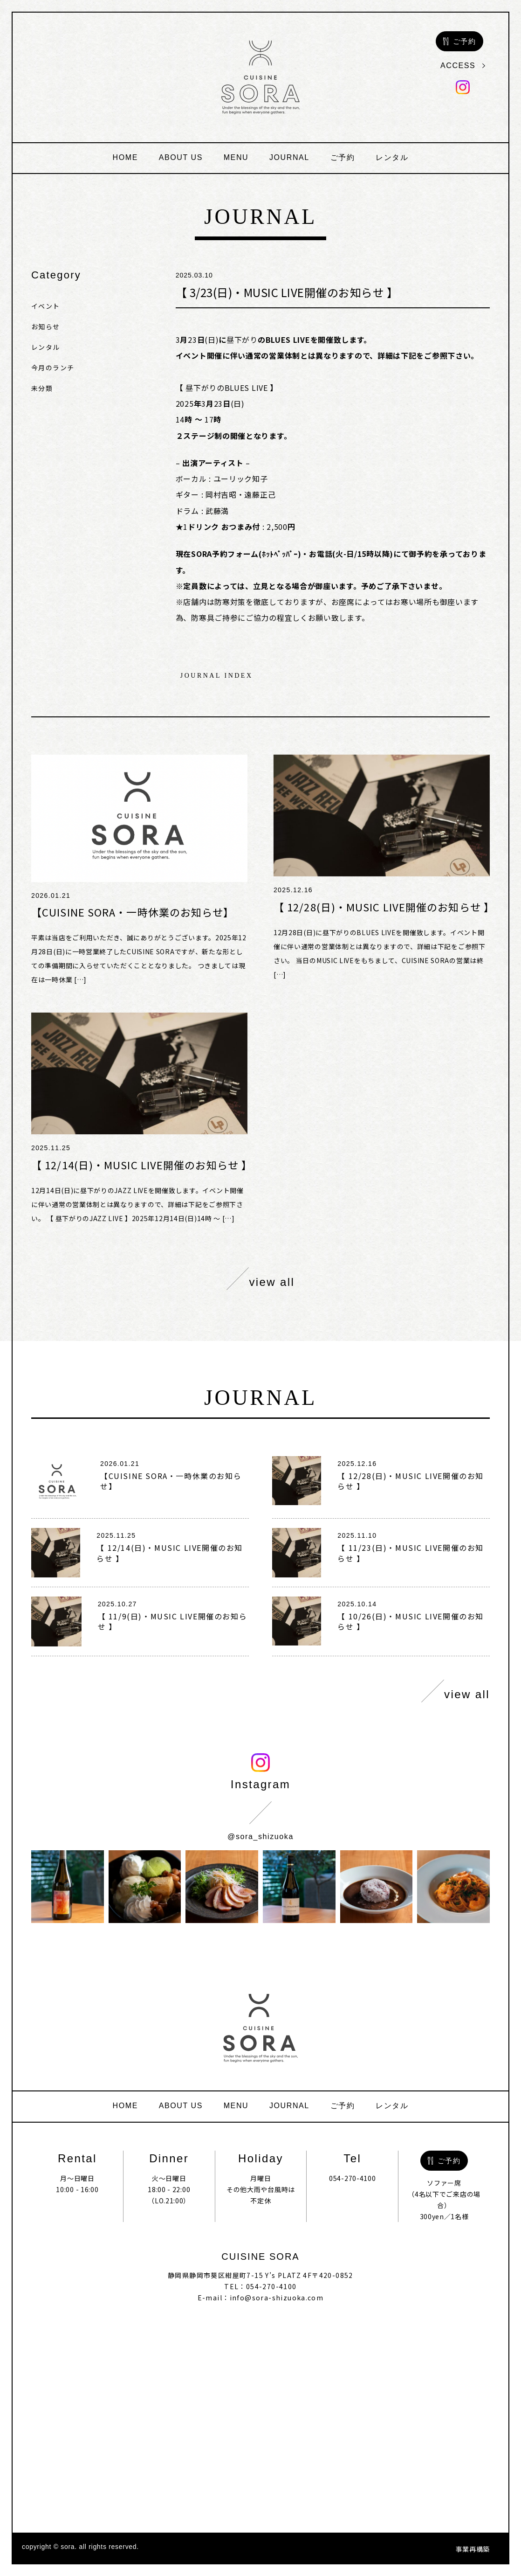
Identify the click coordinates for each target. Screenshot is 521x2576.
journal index (216, 676)
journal (289, 157)
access (462, 65)
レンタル (392, 157)
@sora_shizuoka (260, 1836)
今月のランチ (52, 367)
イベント (45, 306)
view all (260, 1278)
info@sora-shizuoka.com (277, 2297)
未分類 (42, 388)
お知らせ (45, 326)
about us (181, 157)
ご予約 (342, 157)
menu (236, 157)
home (125, 157)
